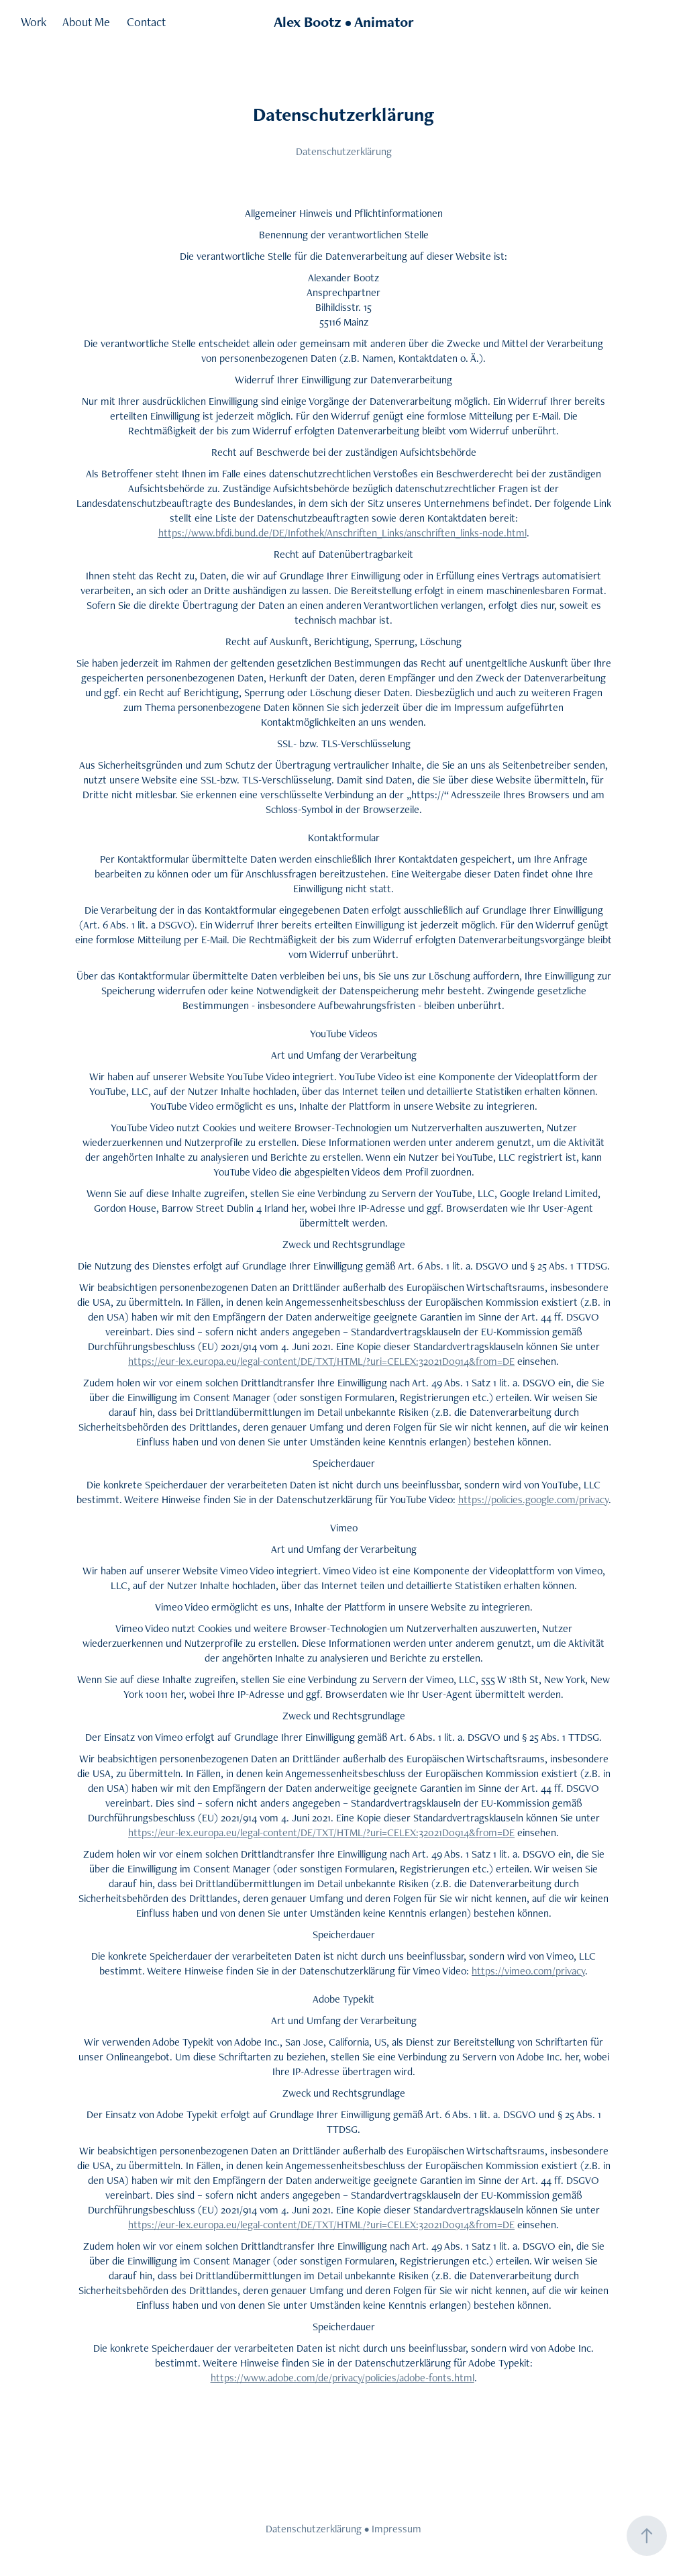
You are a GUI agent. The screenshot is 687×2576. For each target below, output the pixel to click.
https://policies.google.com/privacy (533, 1499)
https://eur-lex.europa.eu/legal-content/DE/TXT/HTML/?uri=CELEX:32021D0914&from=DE (321, 1361)
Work (33, 22)
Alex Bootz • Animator (344, 22)
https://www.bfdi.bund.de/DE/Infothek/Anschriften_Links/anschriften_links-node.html (342, 533)
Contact (146, 22)
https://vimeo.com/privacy (528, 1971)
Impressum (396, 2529)
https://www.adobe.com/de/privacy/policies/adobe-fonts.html (342, 2378)
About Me (86, 22)
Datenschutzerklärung (314, 2529)
